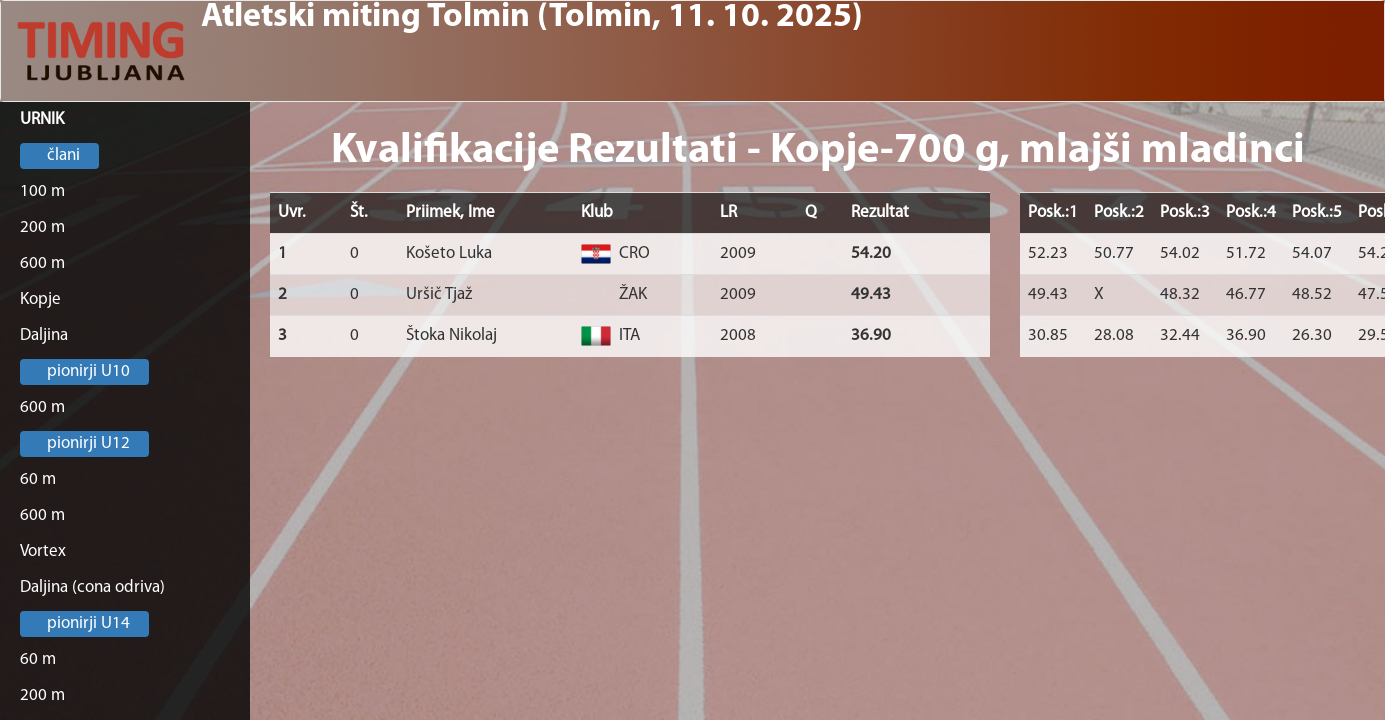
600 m (42, 263)
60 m (38, 479)
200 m (42, 227)
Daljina (44, 335)
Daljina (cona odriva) (92, 587)
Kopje (40, 299)
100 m (42, 191)
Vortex (43, 551)
